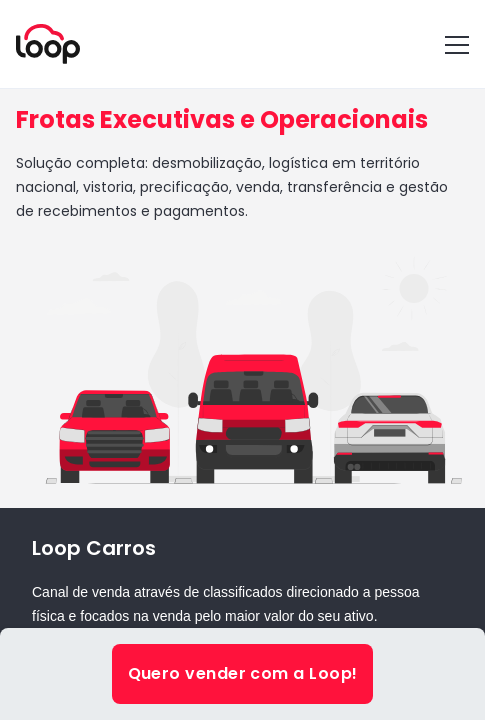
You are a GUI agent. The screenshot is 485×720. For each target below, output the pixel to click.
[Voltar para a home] (48, 44)
